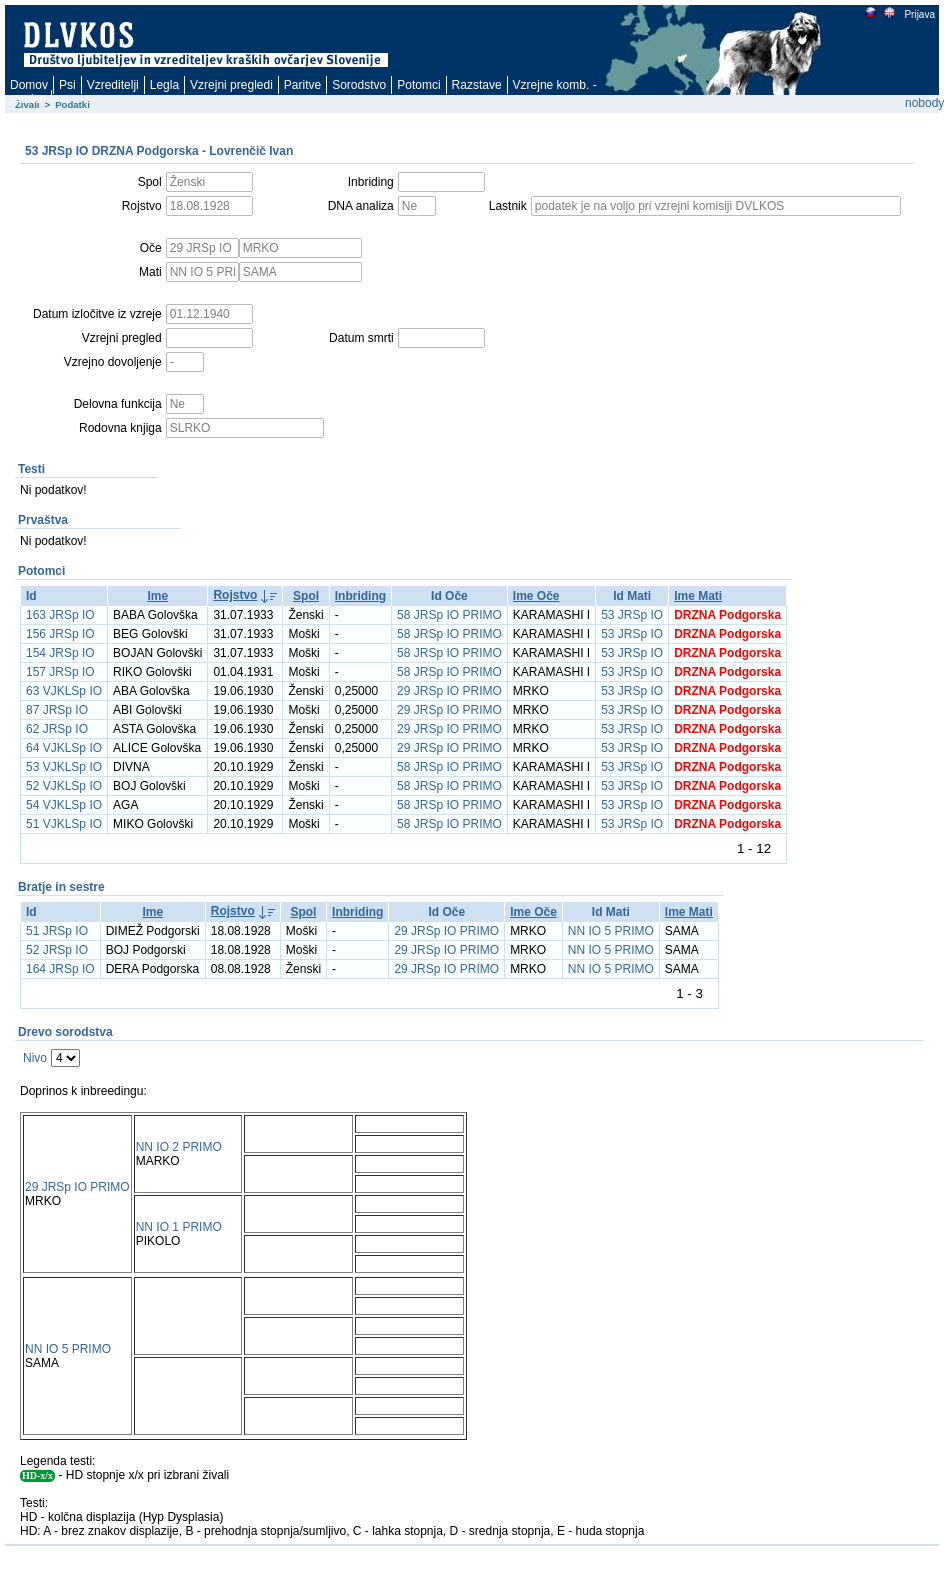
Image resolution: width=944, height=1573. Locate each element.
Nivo (35, 1058)
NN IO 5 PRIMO (611, 931)
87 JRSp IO (57, 710)
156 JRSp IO (60, 634)
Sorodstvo (359, 85)
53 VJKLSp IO (64, 767)
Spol (306, 596)
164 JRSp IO (60, 969)
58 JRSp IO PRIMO (449, 615)
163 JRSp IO (60, 615)
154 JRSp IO (60, 653)
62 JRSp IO (57, 729)
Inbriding (360, 596)
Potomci (418, 85)
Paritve (302, 85)
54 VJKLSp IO (64, 805)
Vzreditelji (113, 85)
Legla (164, 85)
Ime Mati (698, 596)
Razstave (477, 85)
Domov (29, 85)
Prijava (919, 14)
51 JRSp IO (57, 931)
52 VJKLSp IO (64, 786)
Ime (157, 596)
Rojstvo (235, 595)
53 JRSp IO (632, 615)
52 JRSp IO (57, 950)
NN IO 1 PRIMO (179, 1227)
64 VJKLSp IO (64, 748)
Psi (67, 85)
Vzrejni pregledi (231, 85)
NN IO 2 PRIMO (179, 1147)
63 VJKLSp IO (64, 691)
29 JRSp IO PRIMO (449, 691)
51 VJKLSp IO (64, 824)
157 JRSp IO (60, 672)
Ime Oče (536, 596)
